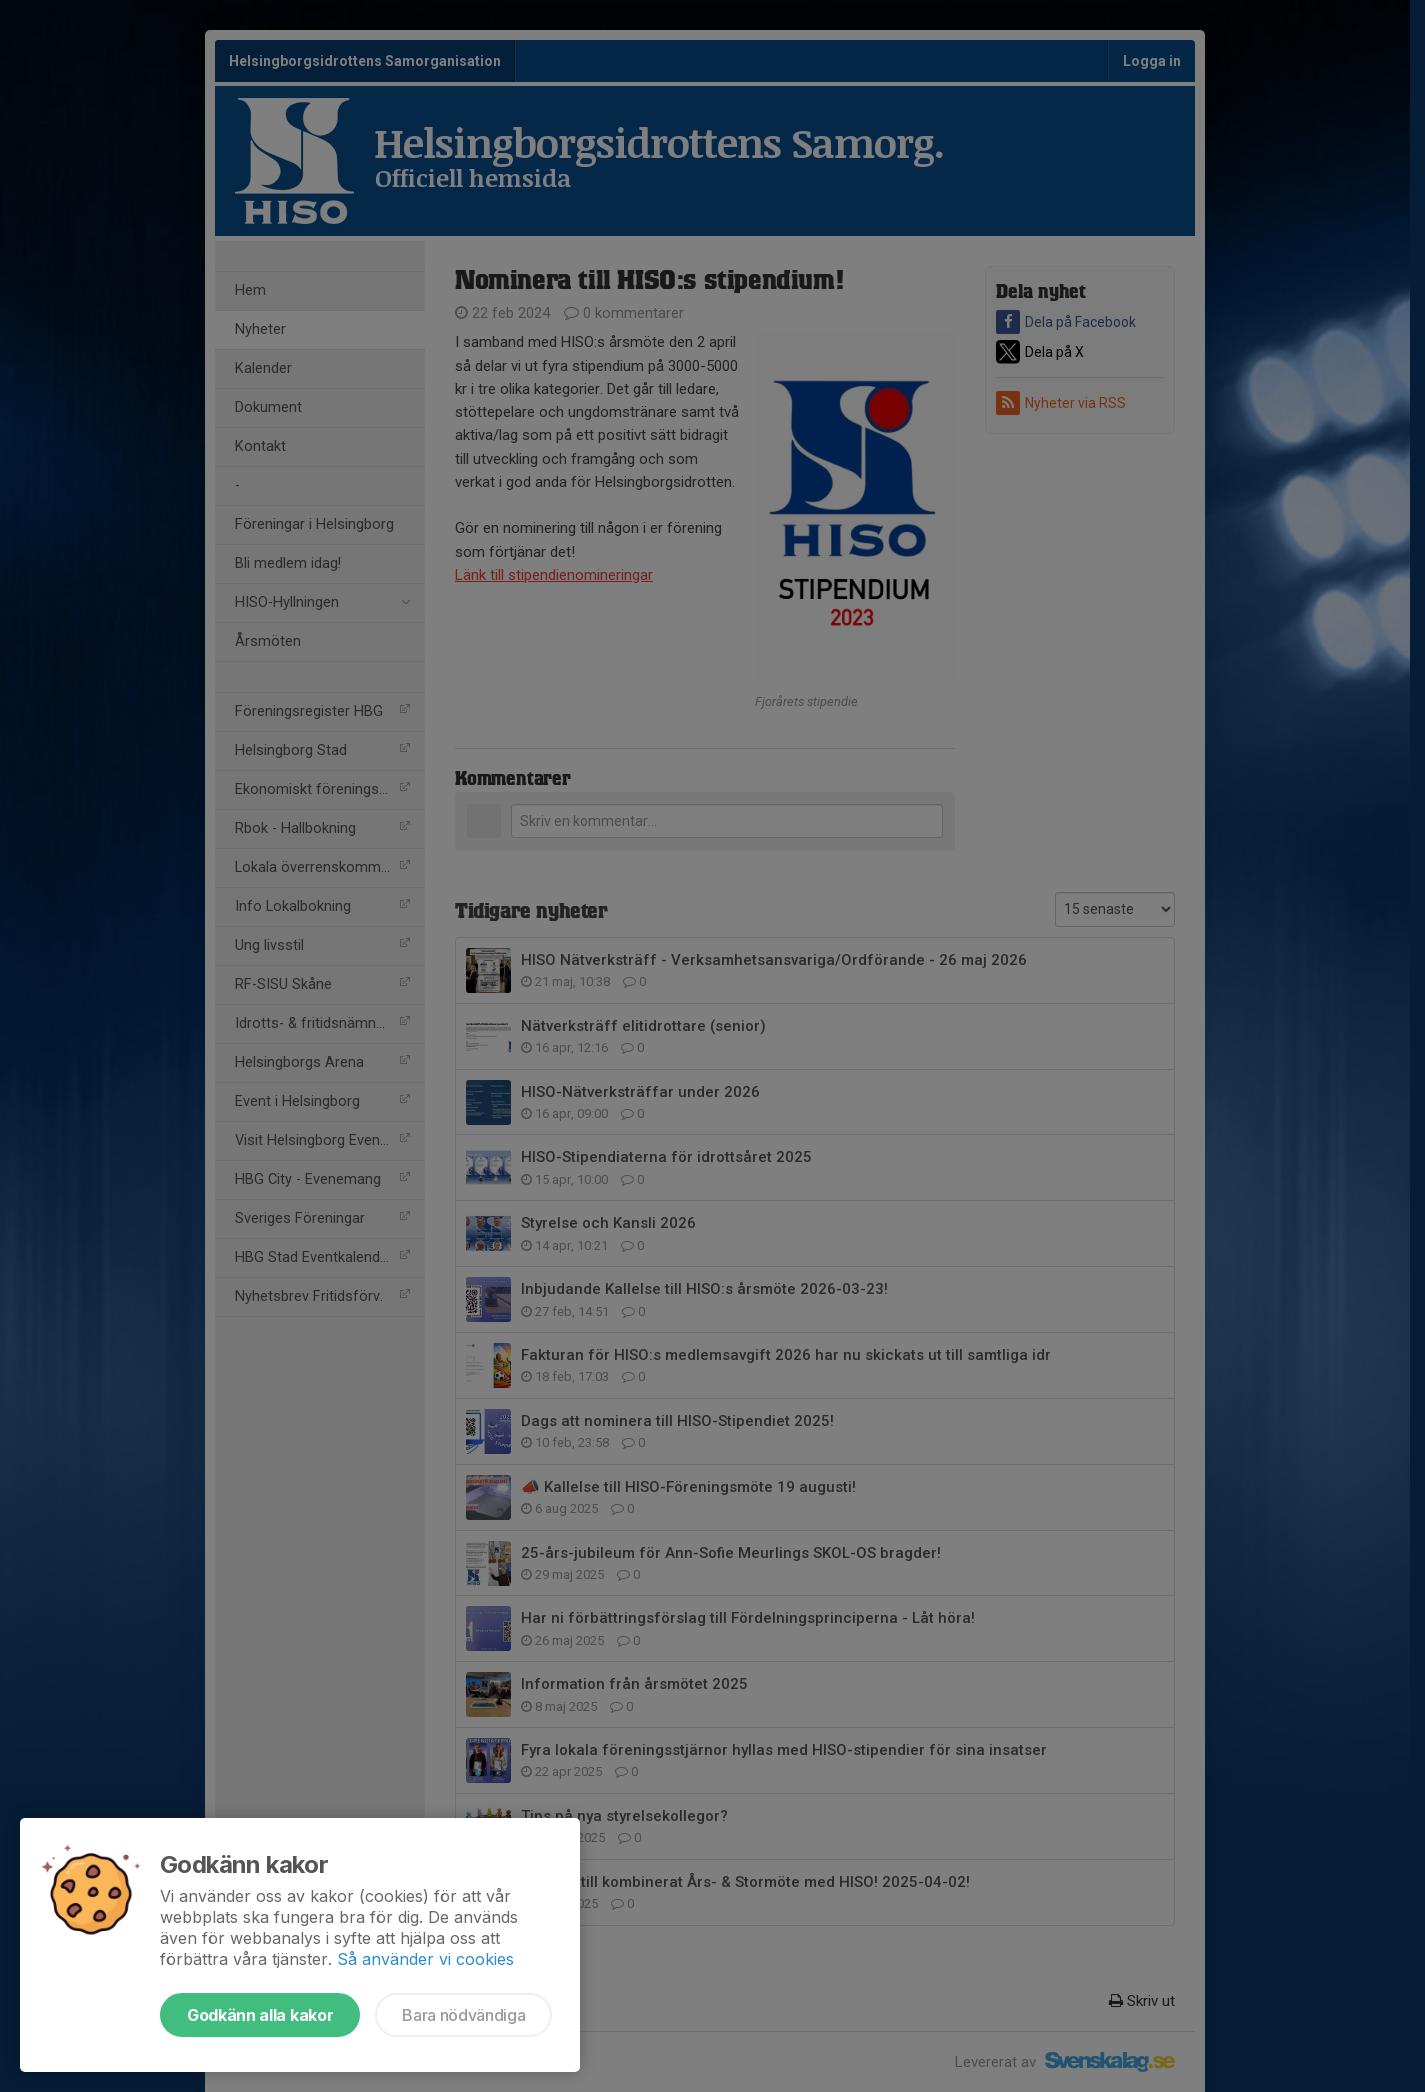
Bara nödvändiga (463, 2015)
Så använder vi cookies (425, 1959)
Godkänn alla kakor (260, 2015)
